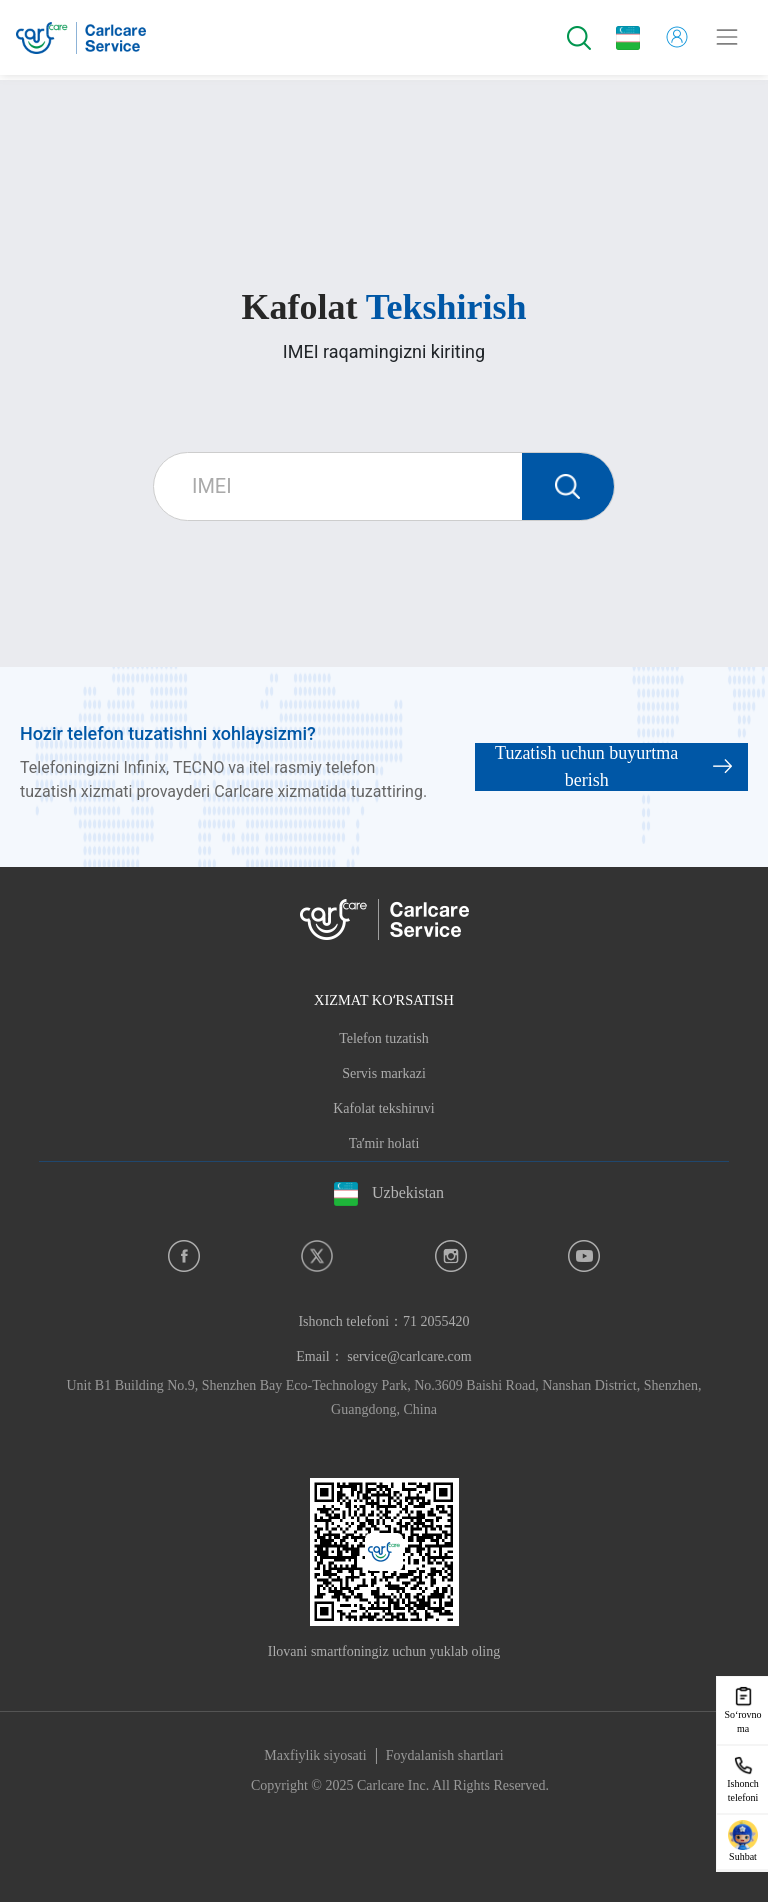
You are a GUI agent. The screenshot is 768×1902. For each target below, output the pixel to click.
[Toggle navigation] (727, 37)
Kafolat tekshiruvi (383, 1108)
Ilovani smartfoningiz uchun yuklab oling (384, 1651)
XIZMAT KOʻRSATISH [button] (384, 1000)
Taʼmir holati (384, 1143)
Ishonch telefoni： (383, 1321)
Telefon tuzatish (384, 1038)
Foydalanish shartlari (445, 1755)
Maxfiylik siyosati (315, 1755)
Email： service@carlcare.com (383, 1356)
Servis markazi (384, 1073)
